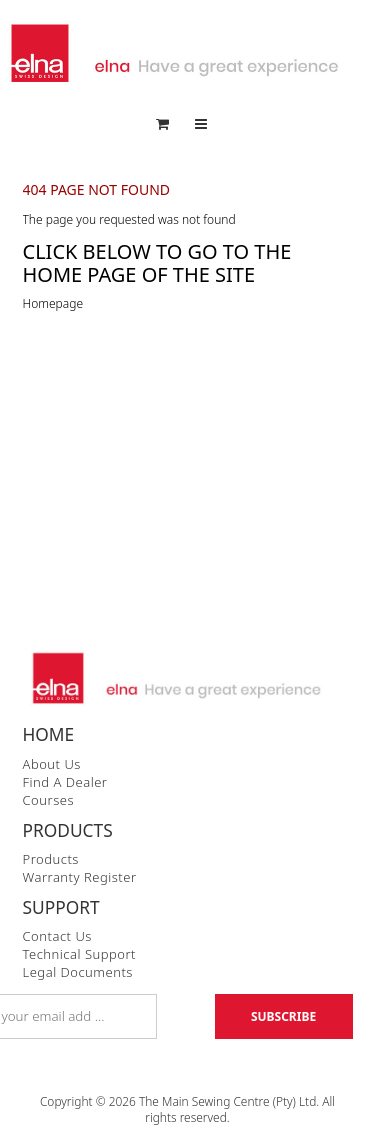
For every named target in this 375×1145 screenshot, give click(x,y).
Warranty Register (80, 877)
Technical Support (80, 954)
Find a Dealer (65, 782)
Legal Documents (78, 972)
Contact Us (57, 936)
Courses (48, 800)
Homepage (53, 303)
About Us (52, 764)
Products (51, 859)
